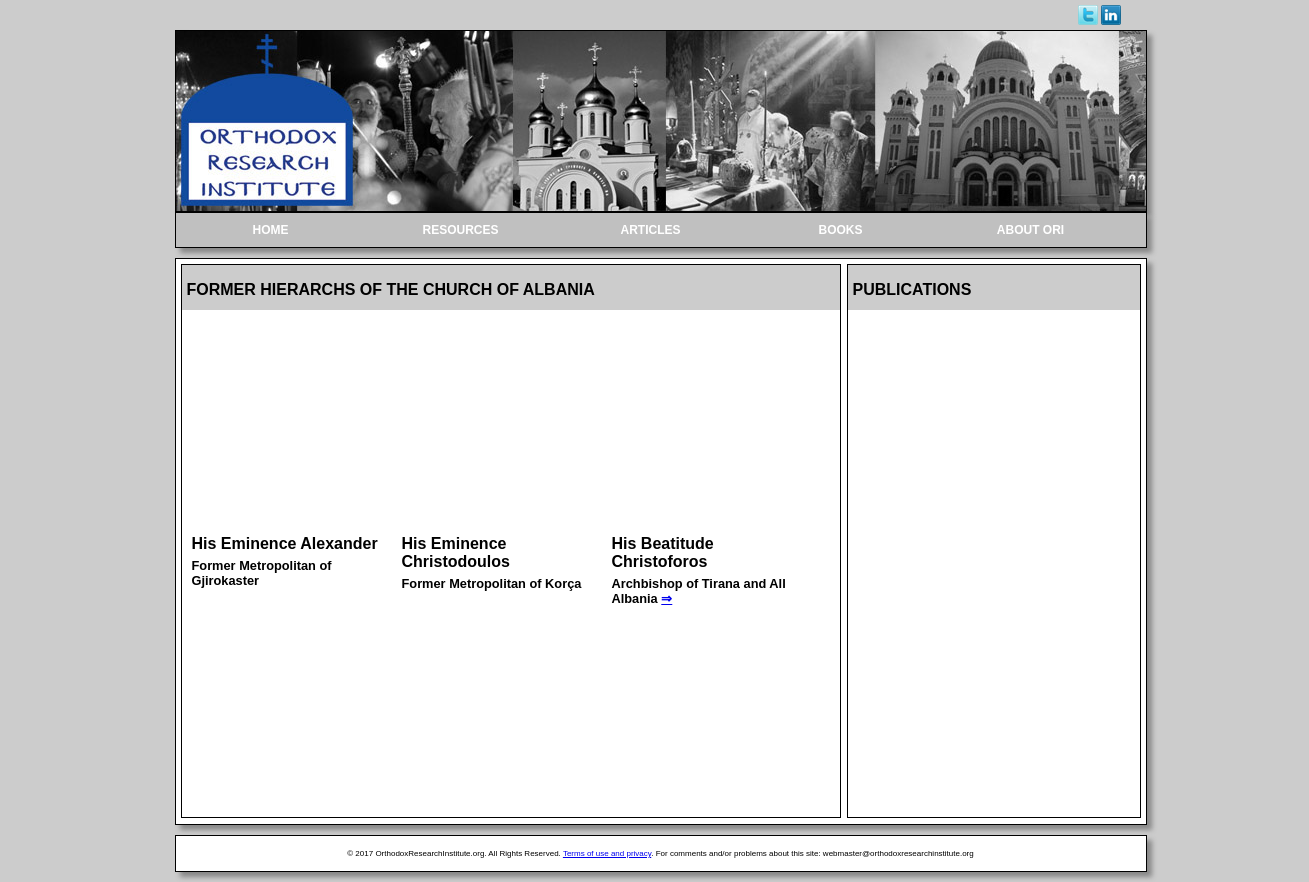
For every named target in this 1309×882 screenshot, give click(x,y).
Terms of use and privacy (607, 853)
